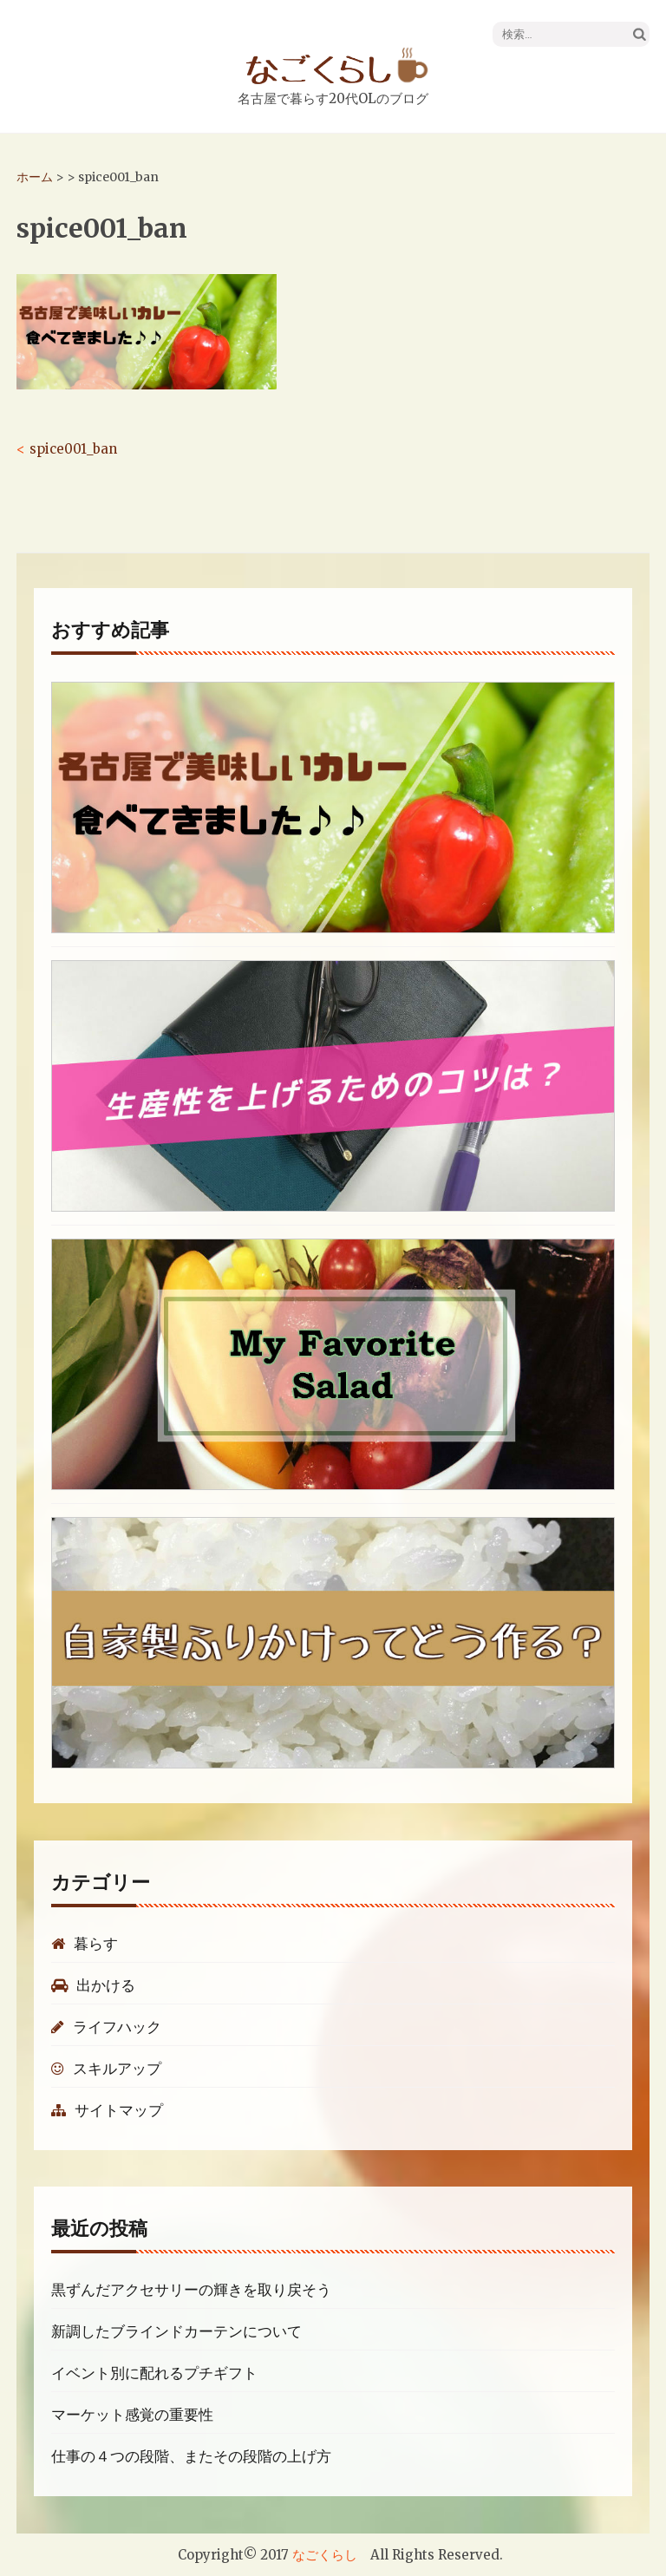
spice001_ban (73, 449)
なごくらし (324, 2555)
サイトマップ (107, 2110)
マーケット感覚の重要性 (132, 2414)
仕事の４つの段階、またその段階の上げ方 (191, 2456)
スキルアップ (106, 2068)
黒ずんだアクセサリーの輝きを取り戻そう (191, 2289)
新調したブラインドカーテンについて (176, 2331)
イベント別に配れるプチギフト (154, 2373)
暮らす (84, 1943)
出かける (93, 1985)
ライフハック (106, 2027)
